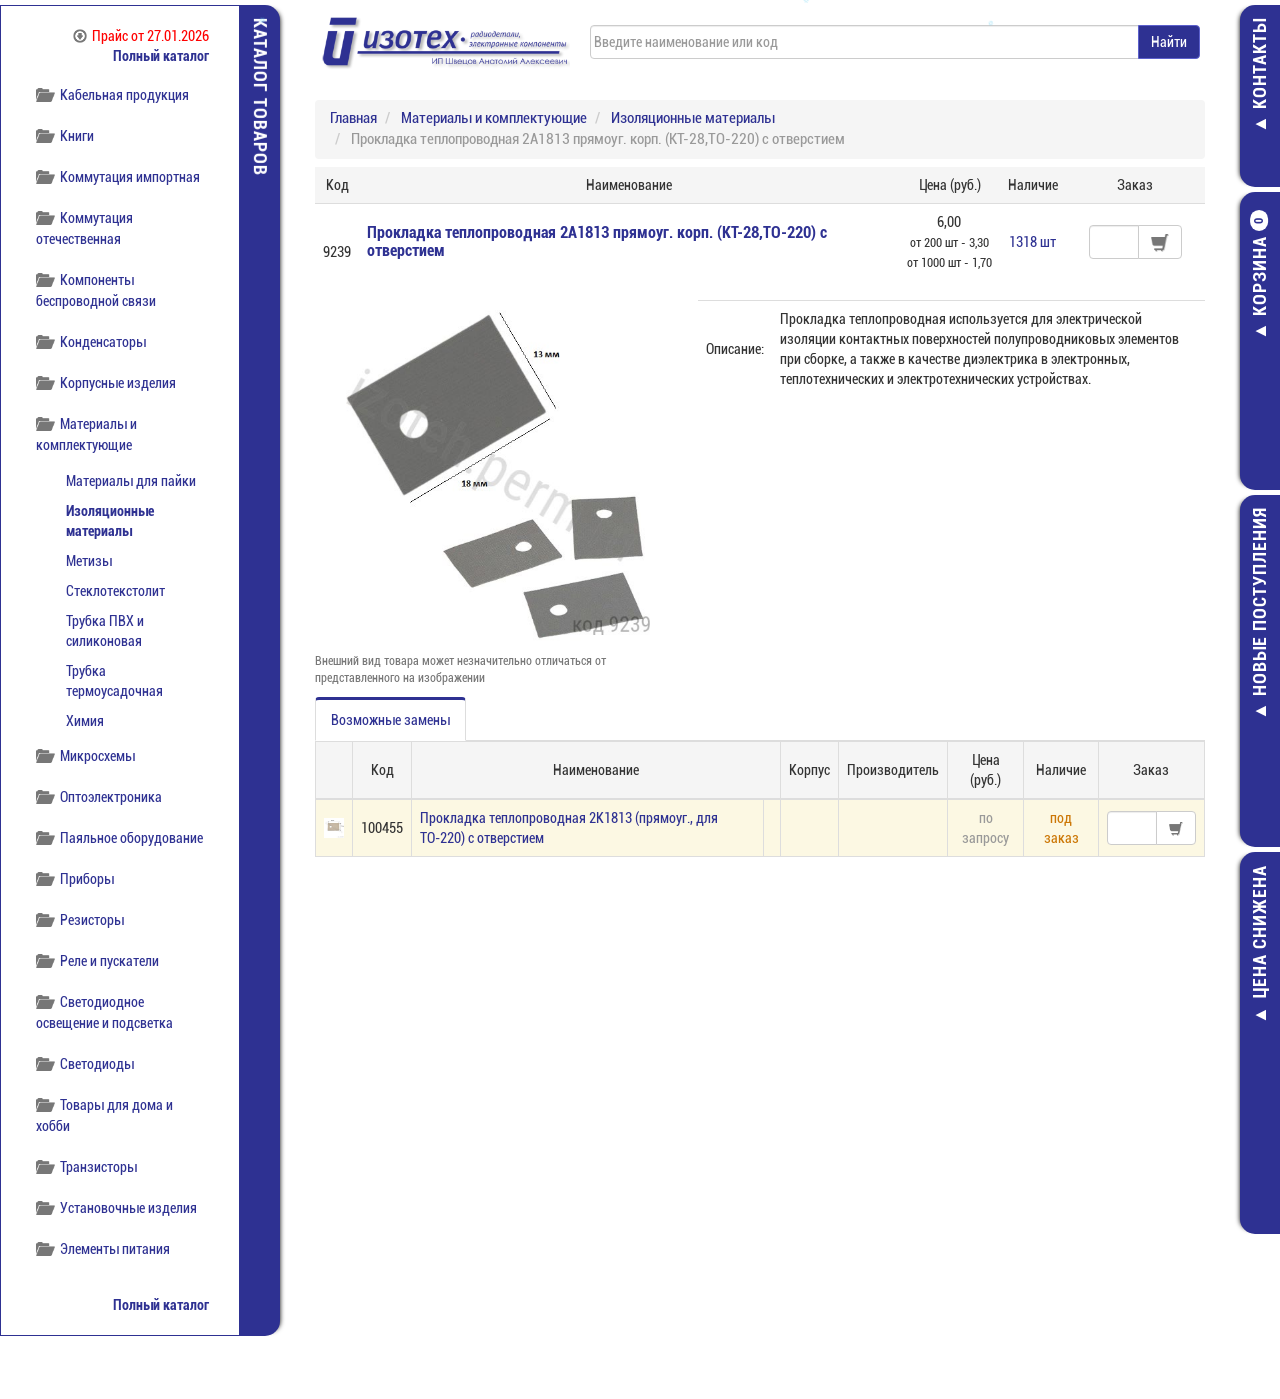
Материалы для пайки (131, 481)
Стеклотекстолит (115, 591)
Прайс (141, 36)
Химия (85, 721)
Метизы (89, 561)
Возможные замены (390, 720)
